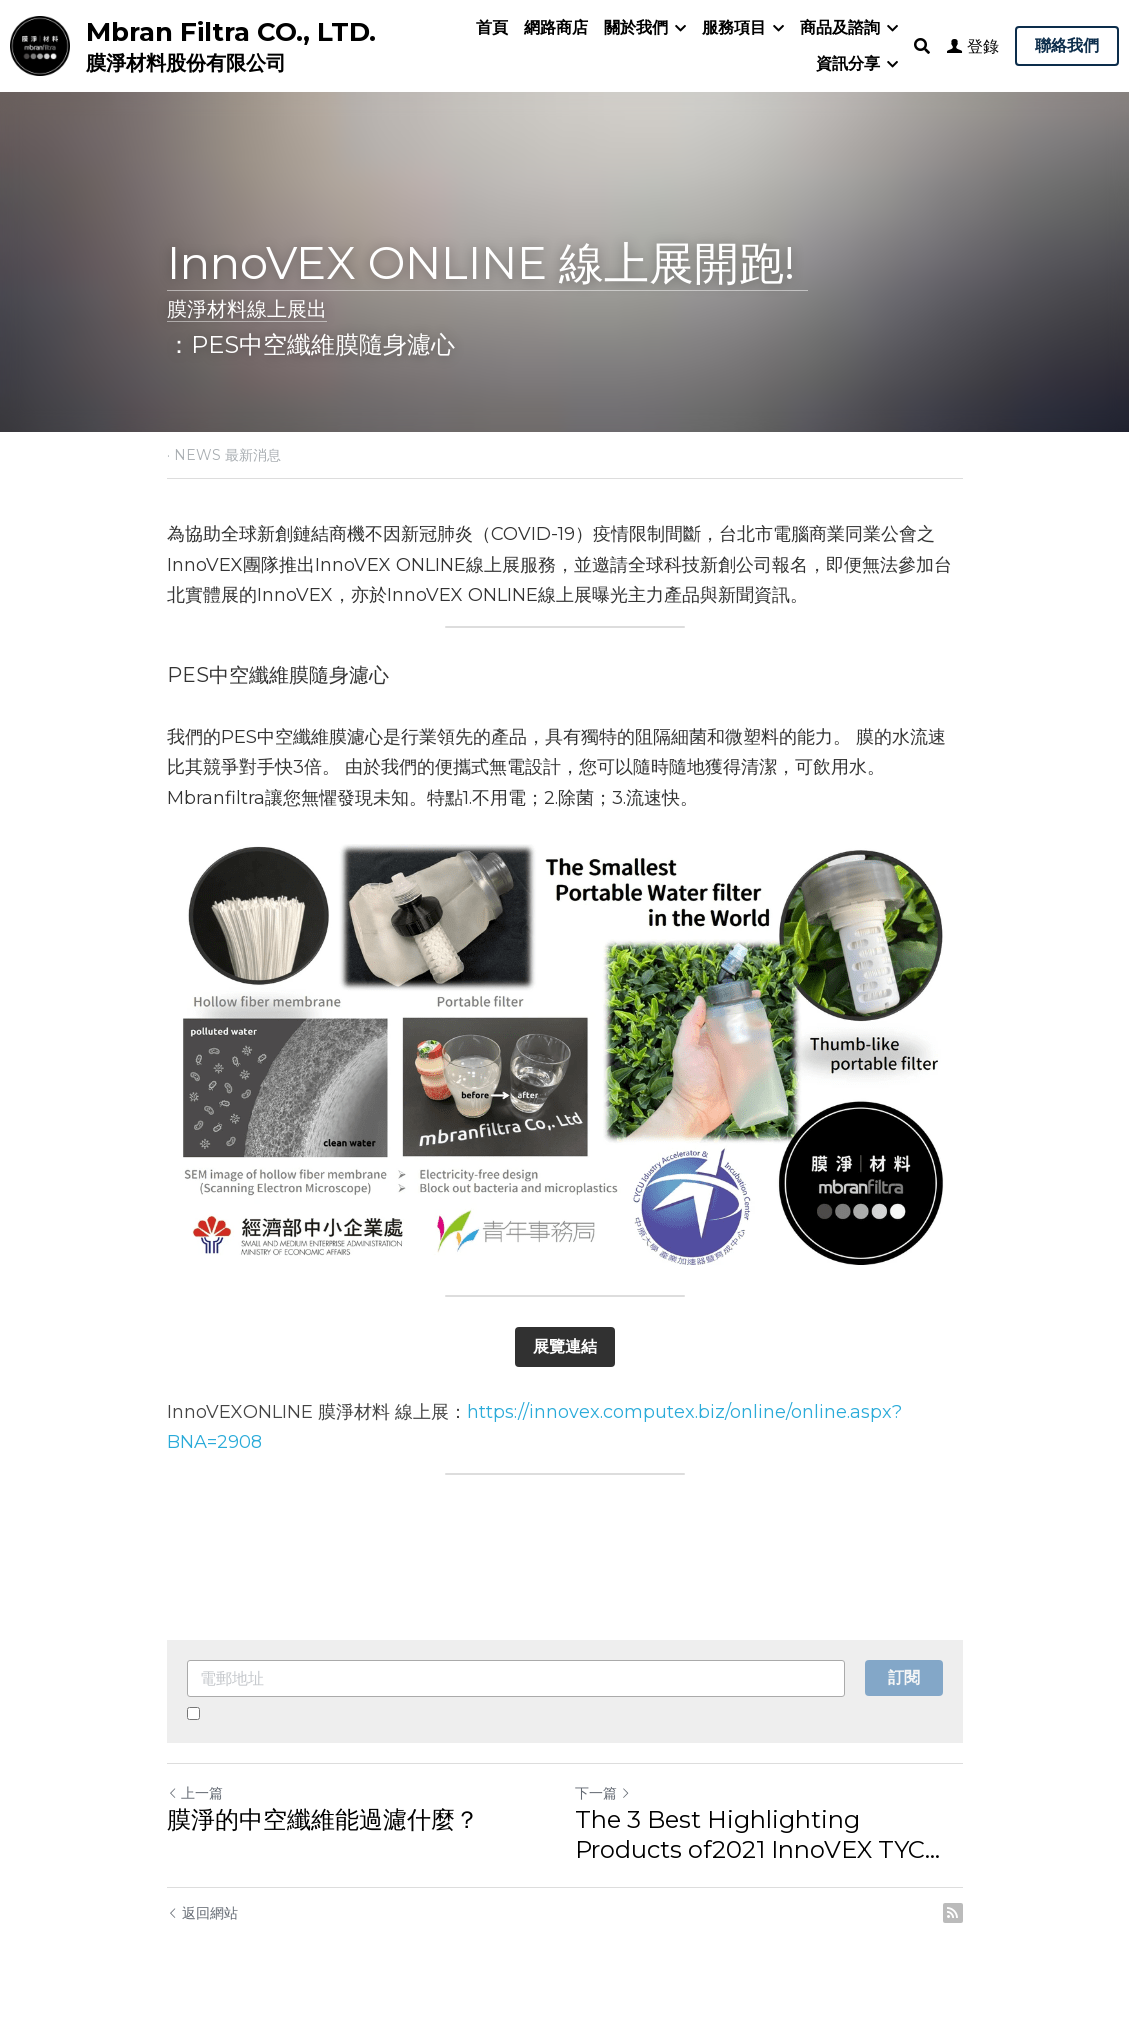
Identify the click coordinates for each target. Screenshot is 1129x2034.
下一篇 (603, 1793)
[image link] (40, 44)
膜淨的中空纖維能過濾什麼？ (323, 1819)
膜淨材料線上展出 (247, 309)
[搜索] (922, 46)
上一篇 (195, 1793)
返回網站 (202, 1913)
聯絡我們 (1067, 45)
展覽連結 (565, 1346)
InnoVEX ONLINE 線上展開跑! (487, 262)
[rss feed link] (953, 1913)
